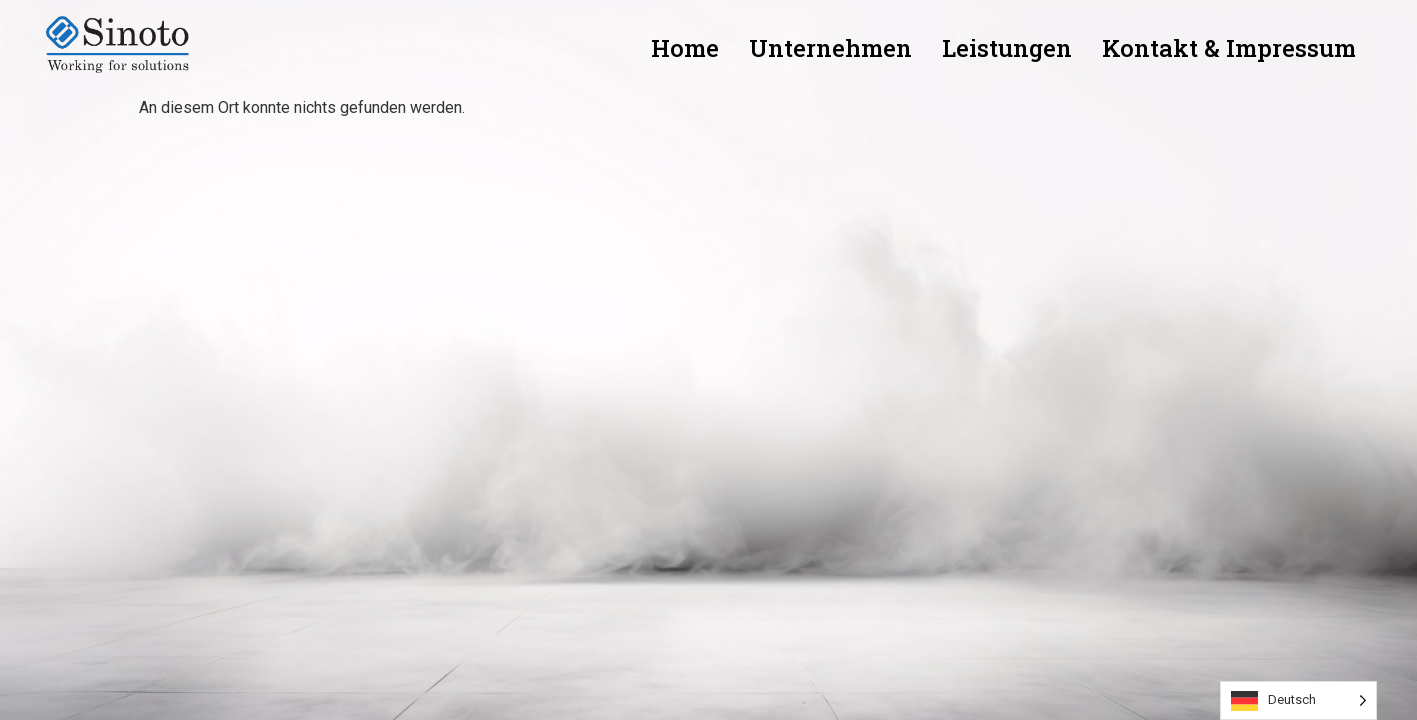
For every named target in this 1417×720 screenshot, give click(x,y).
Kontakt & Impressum (1229, 48)
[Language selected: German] (1298, 700)
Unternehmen (830, 48)
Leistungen (1007, 48)
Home (685, 48)
